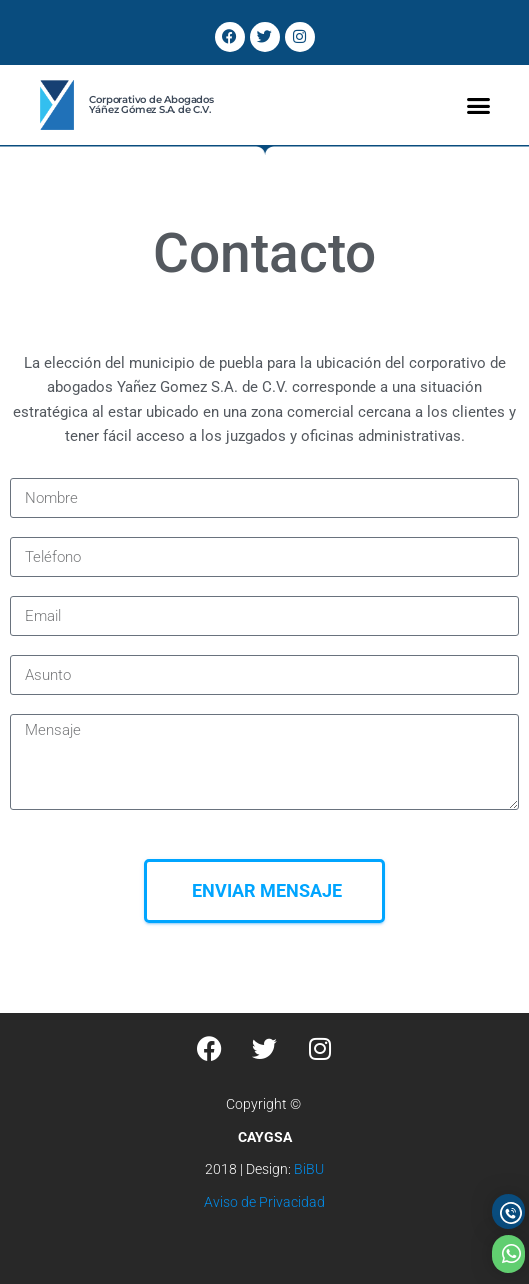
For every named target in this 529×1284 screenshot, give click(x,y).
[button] (479, 105)
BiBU (309, 1169)
